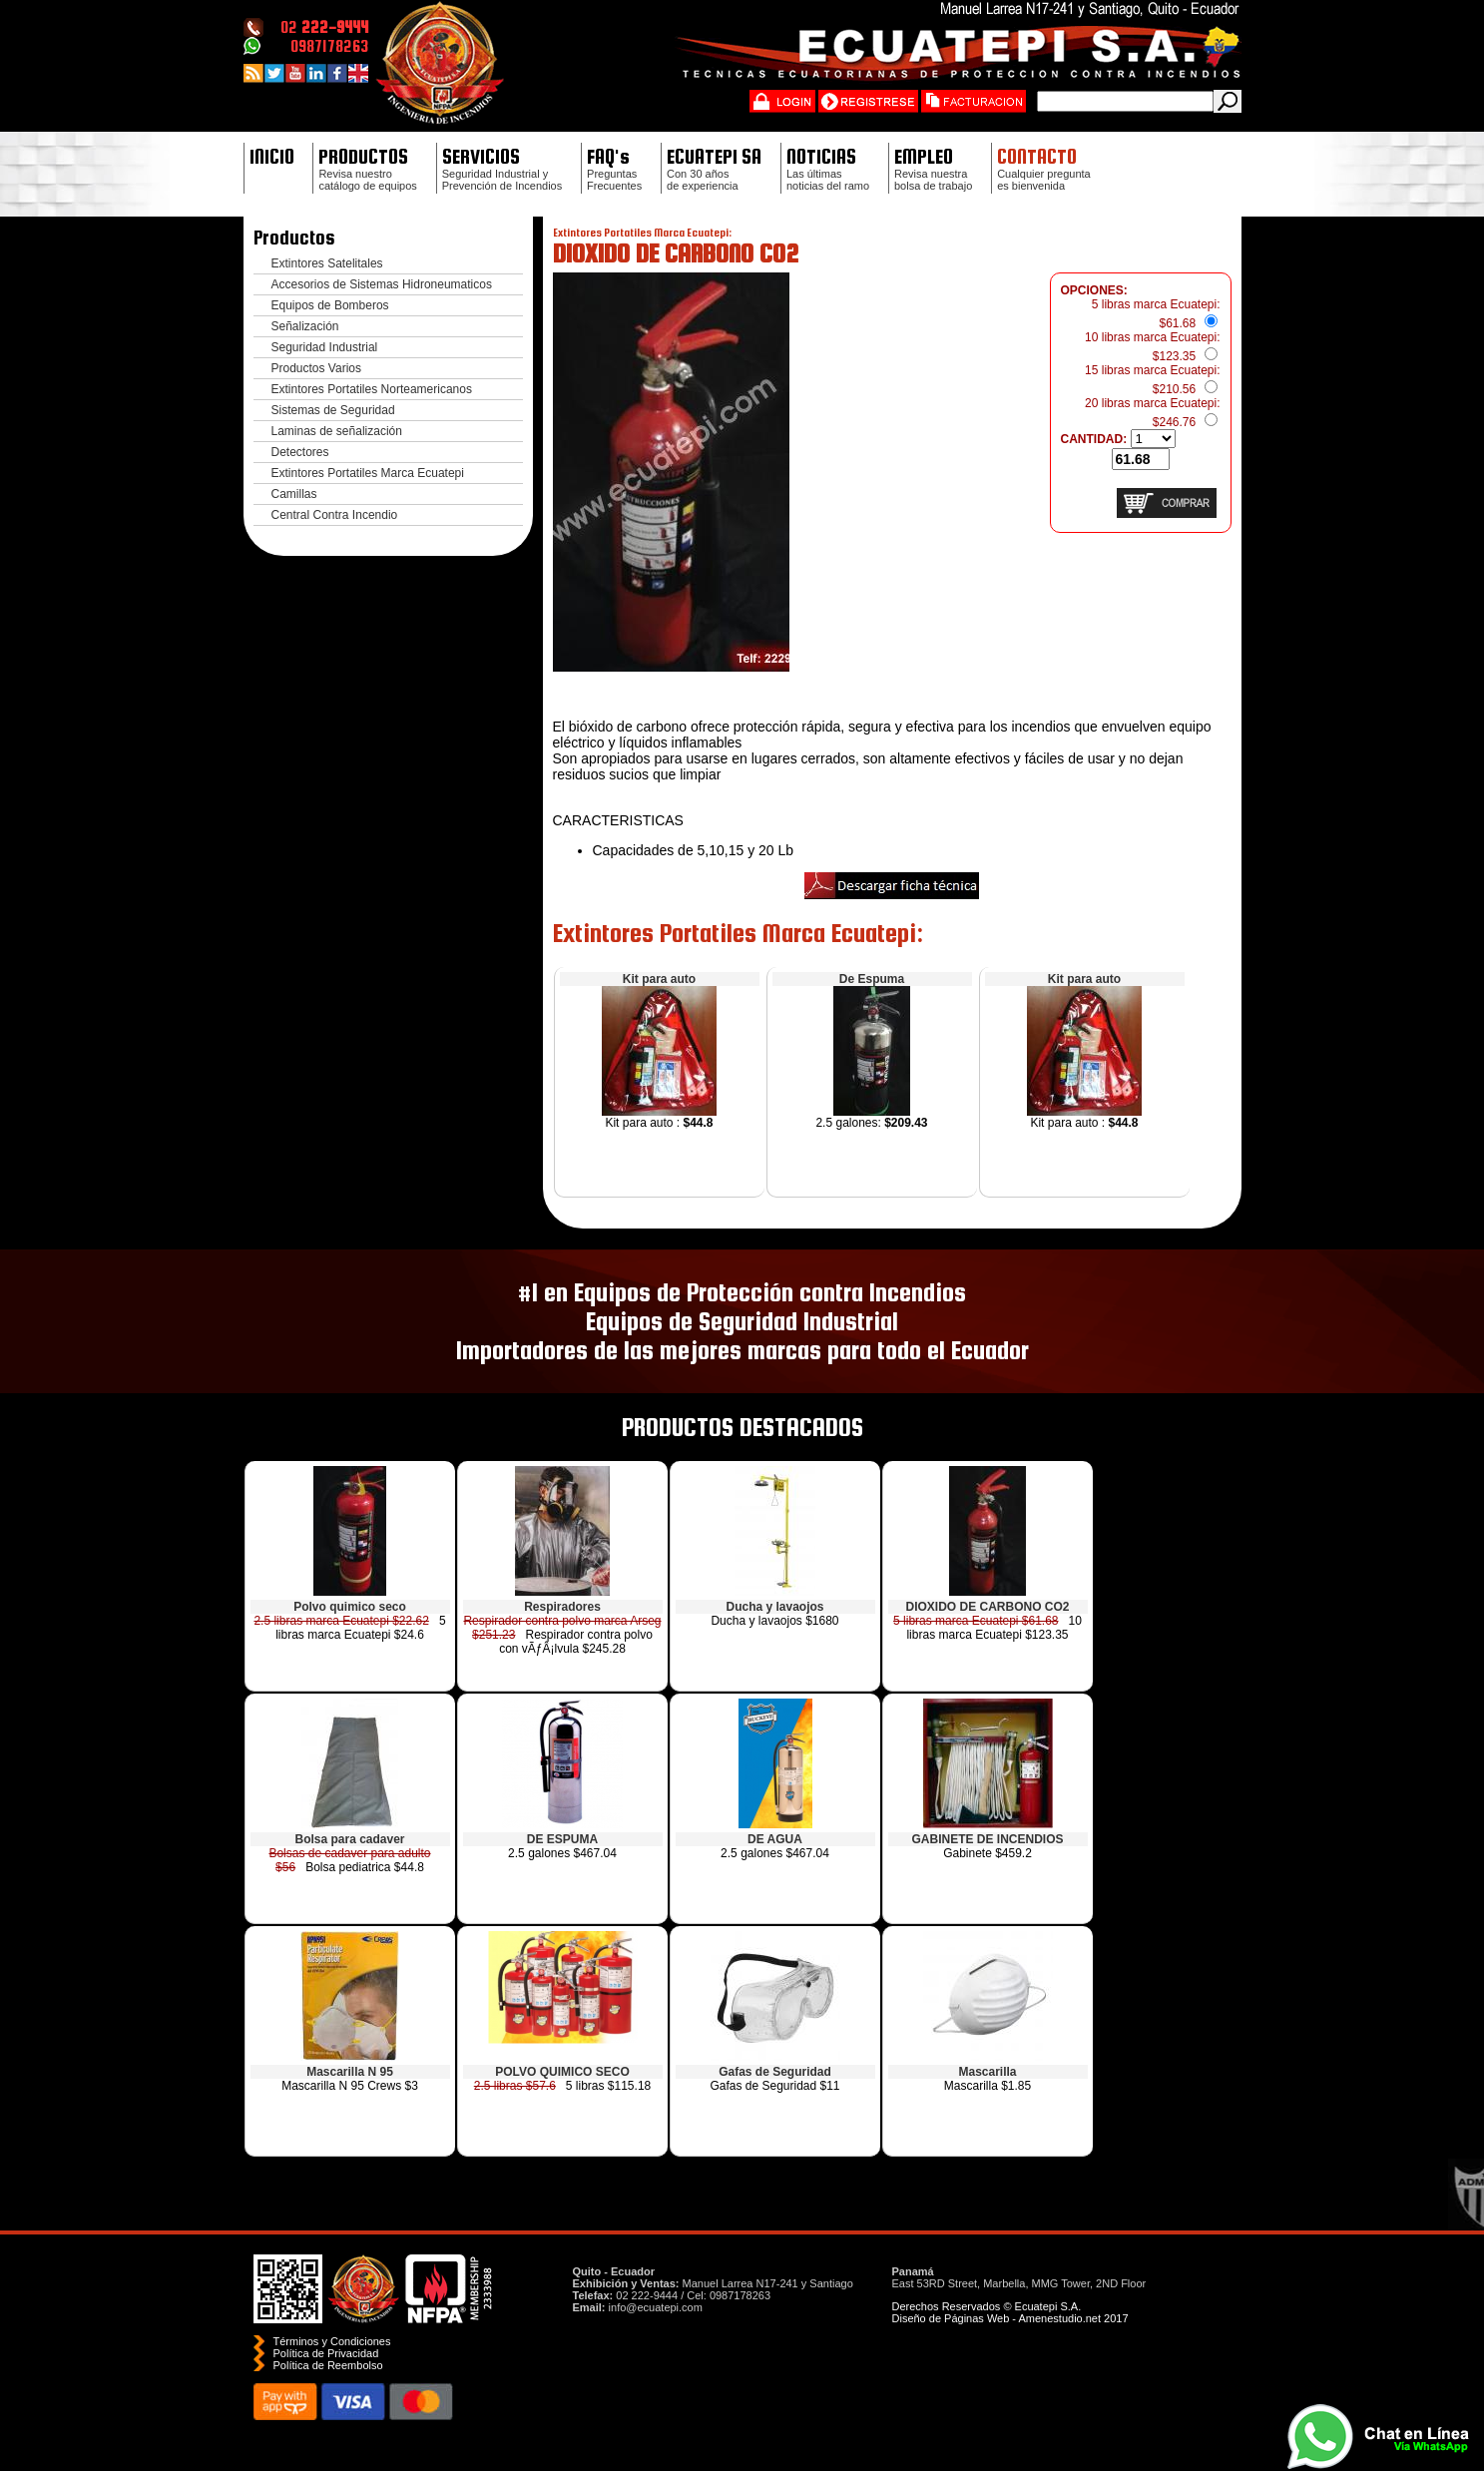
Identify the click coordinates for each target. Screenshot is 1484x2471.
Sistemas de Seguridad (333, 410)
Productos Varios (316, 368)
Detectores (300, 452)
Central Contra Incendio (334, 515)
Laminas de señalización (336, 431)
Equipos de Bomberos (330, 305)
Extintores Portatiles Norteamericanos (371, 389)
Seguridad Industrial (324, 347)
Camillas (294, 494)
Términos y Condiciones (332, 2341)
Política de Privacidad (326, 2353)
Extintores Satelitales (327, 263)
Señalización (305, 326)
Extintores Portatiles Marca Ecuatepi (367, 473)
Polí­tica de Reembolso (328, 2365)
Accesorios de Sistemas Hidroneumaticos (381, 284)
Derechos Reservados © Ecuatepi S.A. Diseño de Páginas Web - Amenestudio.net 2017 (1010, 2312)
